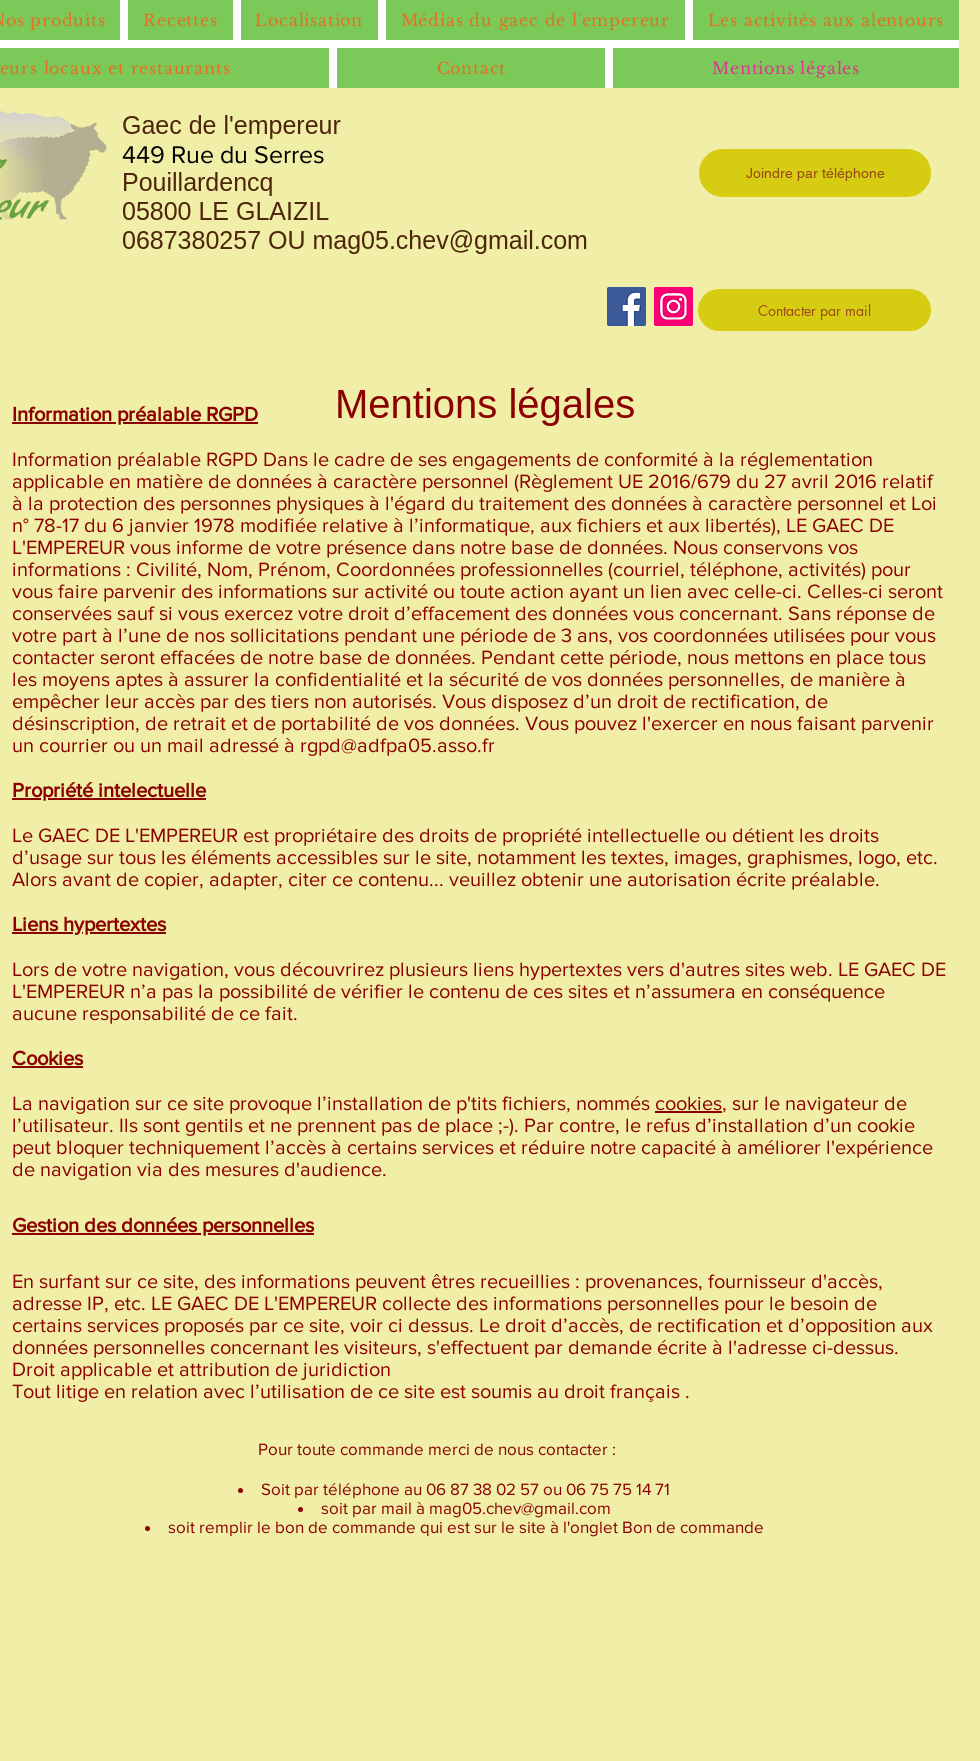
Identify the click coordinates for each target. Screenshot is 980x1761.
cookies (688, 1103)
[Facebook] (626, 306)
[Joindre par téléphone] (815, 173)
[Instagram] (673, 306)
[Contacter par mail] (814, 310)
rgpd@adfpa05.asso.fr (397, 745)
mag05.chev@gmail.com (450, 240)
